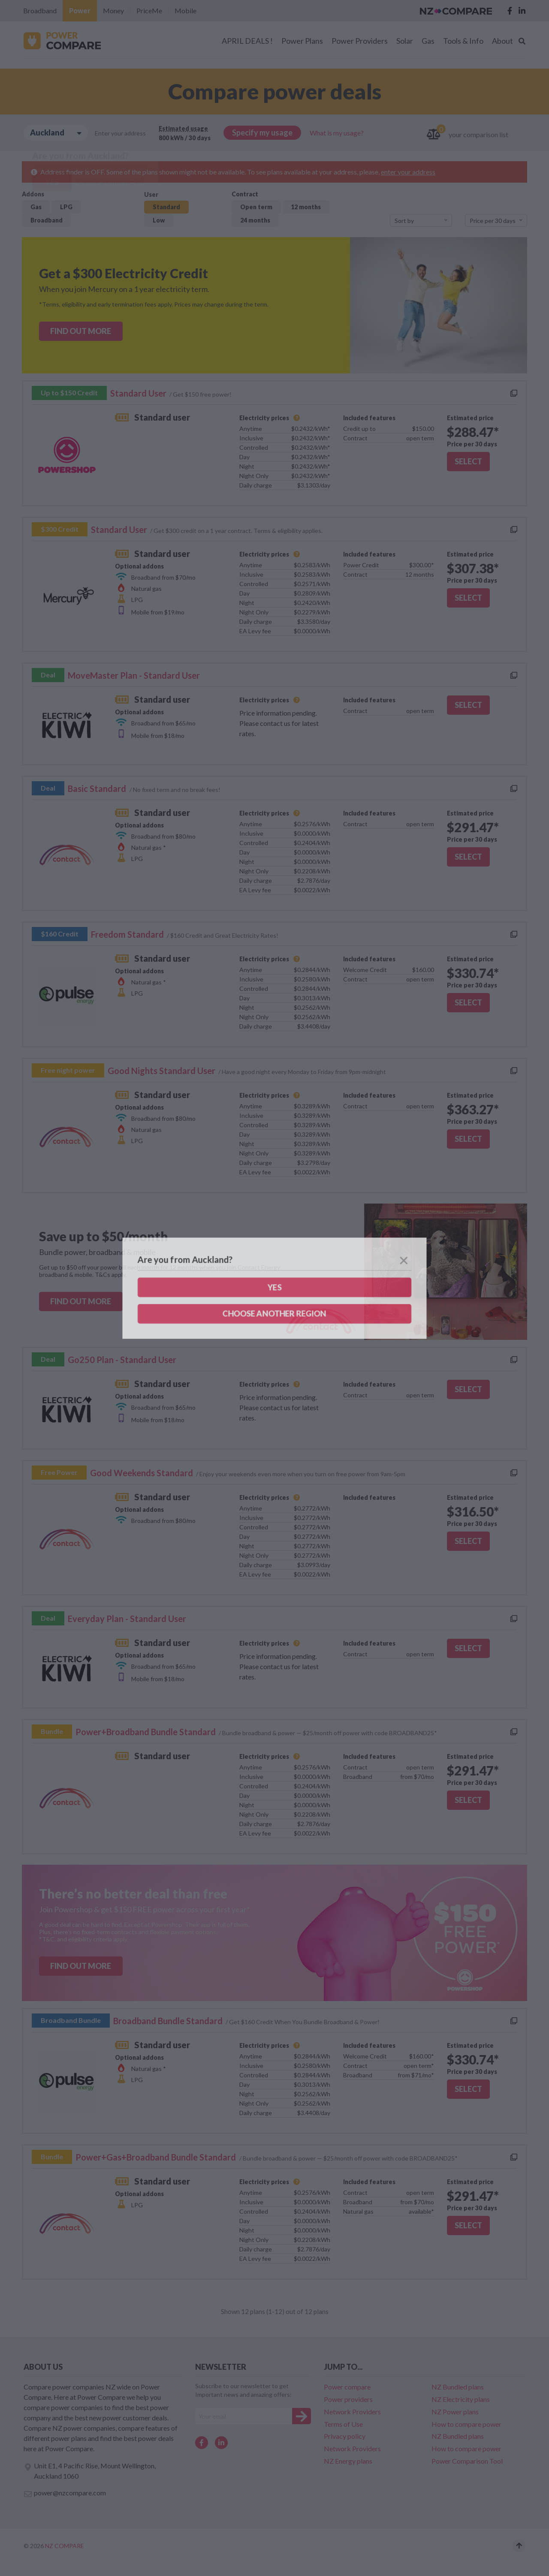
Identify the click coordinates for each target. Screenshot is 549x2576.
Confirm (274, 1325)
